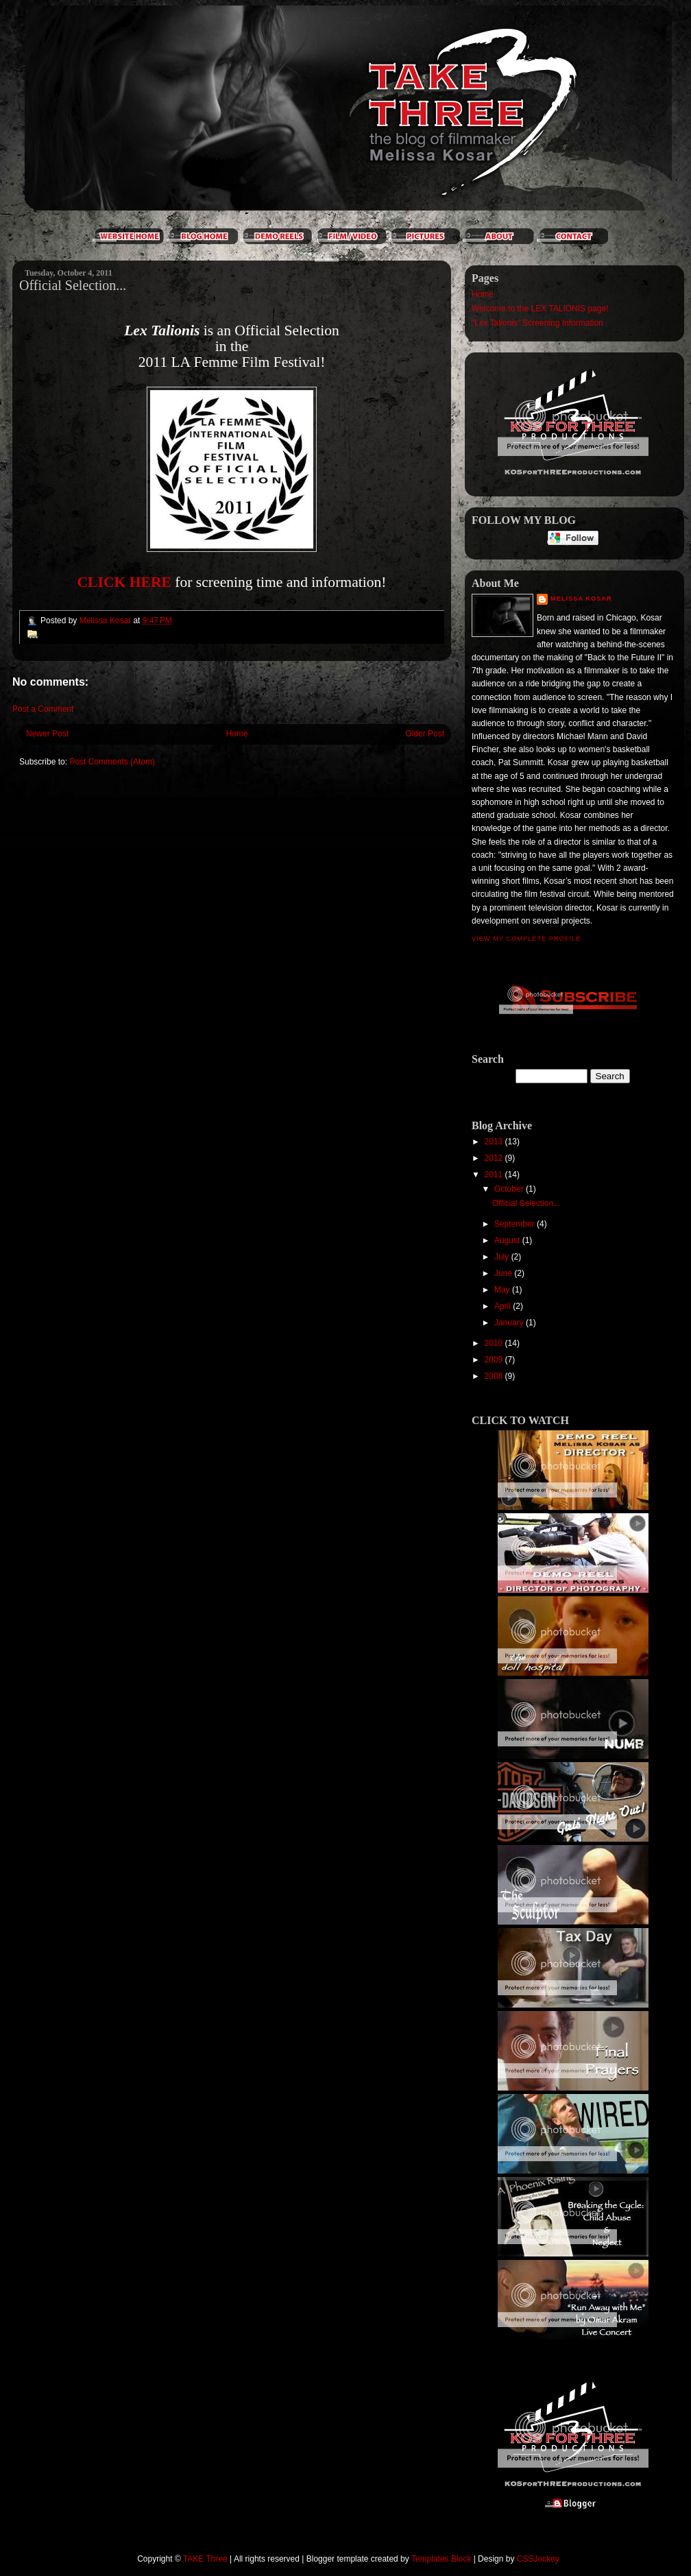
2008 (495, 1376)
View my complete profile (526, 938)
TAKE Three (205, 2559)
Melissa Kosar (581, 598)
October (510, 1189)
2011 (495, 1174)
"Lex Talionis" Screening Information (537, 323)
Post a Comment (42, 709)
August (508, 1240)
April (503, 1306)
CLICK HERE (124, 582)
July (502, 1257)
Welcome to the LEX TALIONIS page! (540, 308)
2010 (495, 1343)
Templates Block (441, 2559)
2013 (495, 1141)
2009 (495, 1359)
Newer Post (47, 733)
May (503, 1290)
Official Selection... (526, 1203)
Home (237, 733)
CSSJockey (538, 2559)
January (510, 1322)
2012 (495, 1158)
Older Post (424, 733)
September (515, 1224)
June (504, 1273)
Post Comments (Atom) (112, 762)
